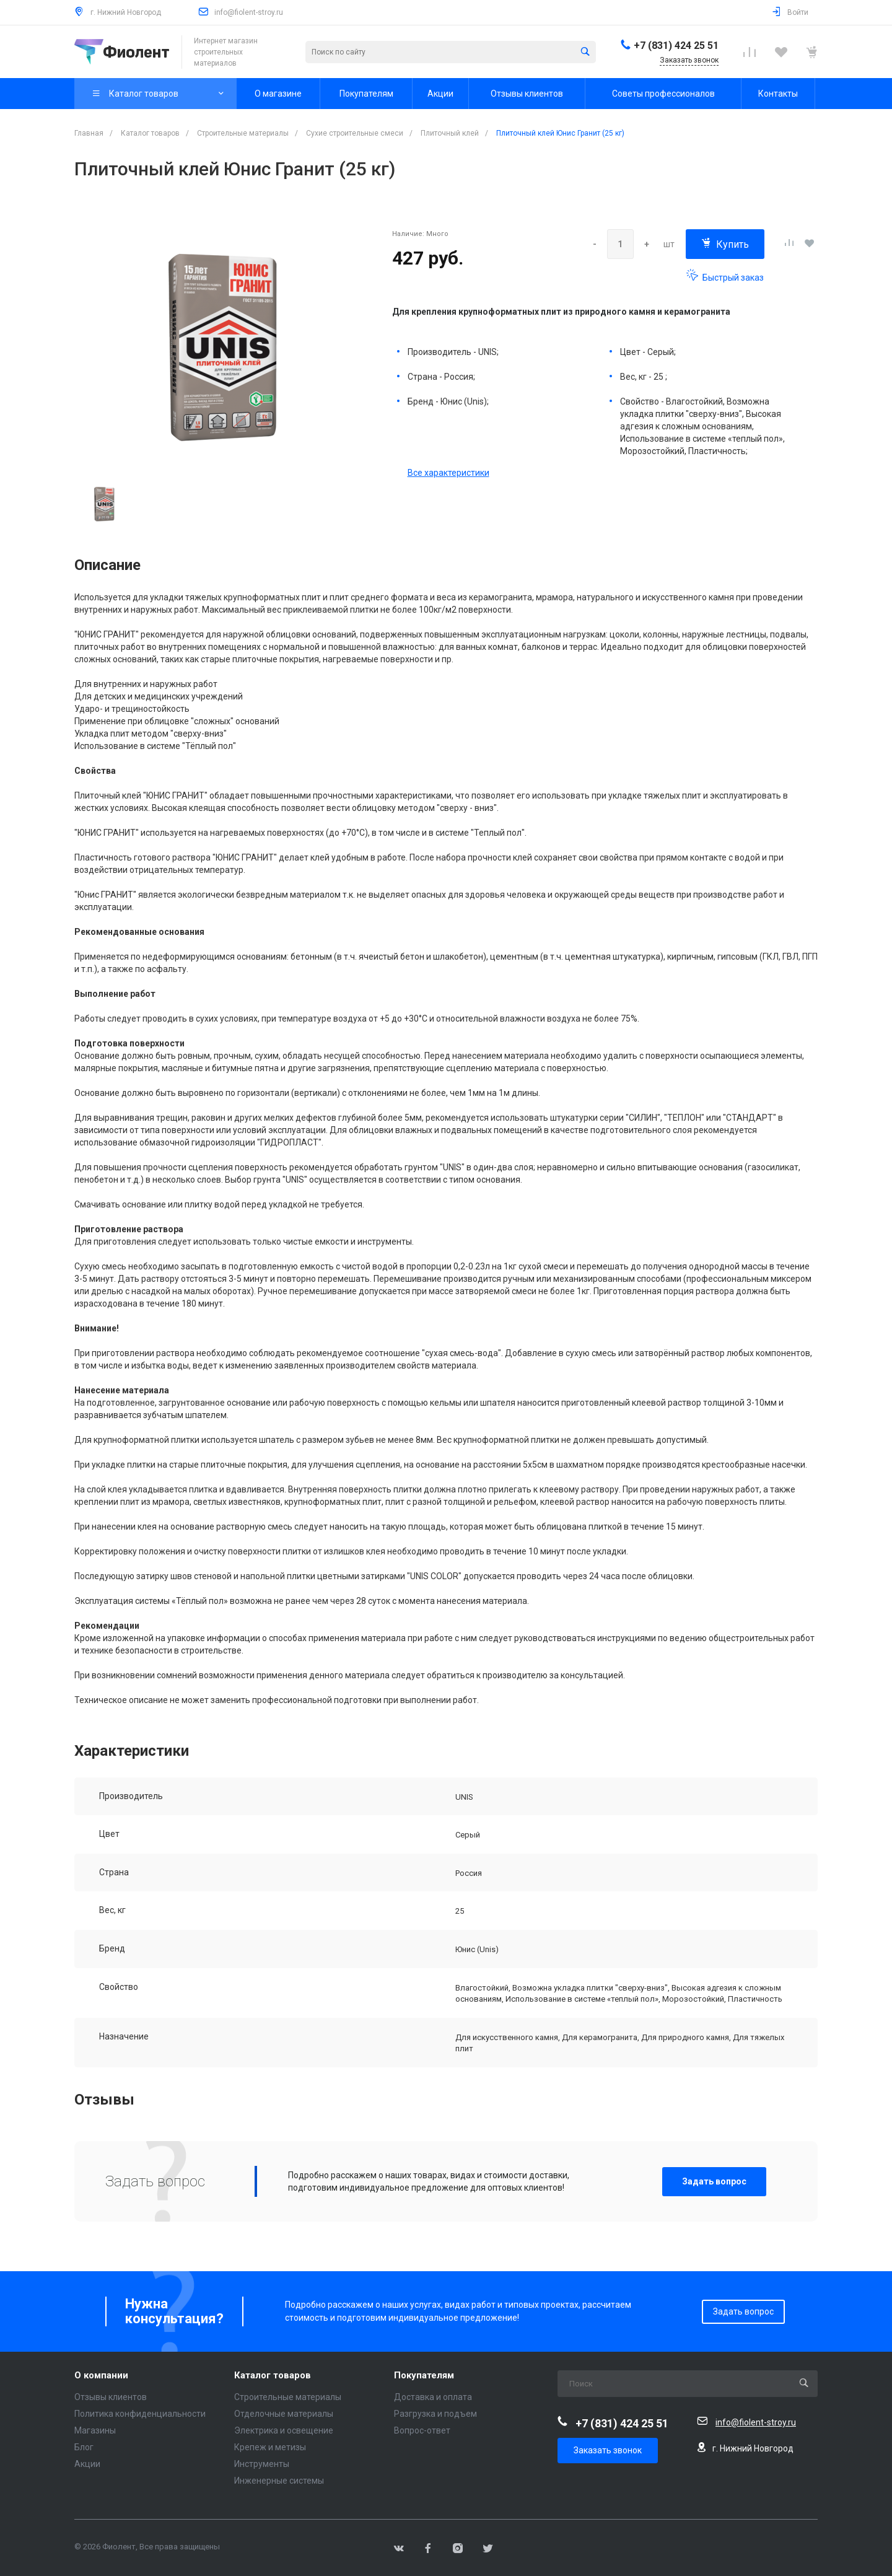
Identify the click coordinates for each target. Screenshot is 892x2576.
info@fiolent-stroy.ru (248, 12)
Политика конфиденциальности (140, 2414)
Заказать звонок (608, 2450)
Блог (84, 2447)
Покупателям (424, 2375)
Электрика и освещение (283, 2430)
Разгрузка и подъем (435, 2414)
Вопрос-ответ (422, 2430)
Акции (87, 2464)
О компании (101, 2375)
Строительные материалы (287, 2397)
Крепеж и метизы (270, 2447)
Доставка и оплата (433, 2397)
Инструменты (261, 2464)
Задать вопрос (714, 2181)
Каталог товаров (272, 2375)
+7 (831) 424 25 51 (676, 45)
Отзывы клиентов (110, 2397)
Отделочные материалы (283, 2414)
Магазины (95, 2430)
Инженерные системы (279, 2481)
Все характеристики (448, 473)
